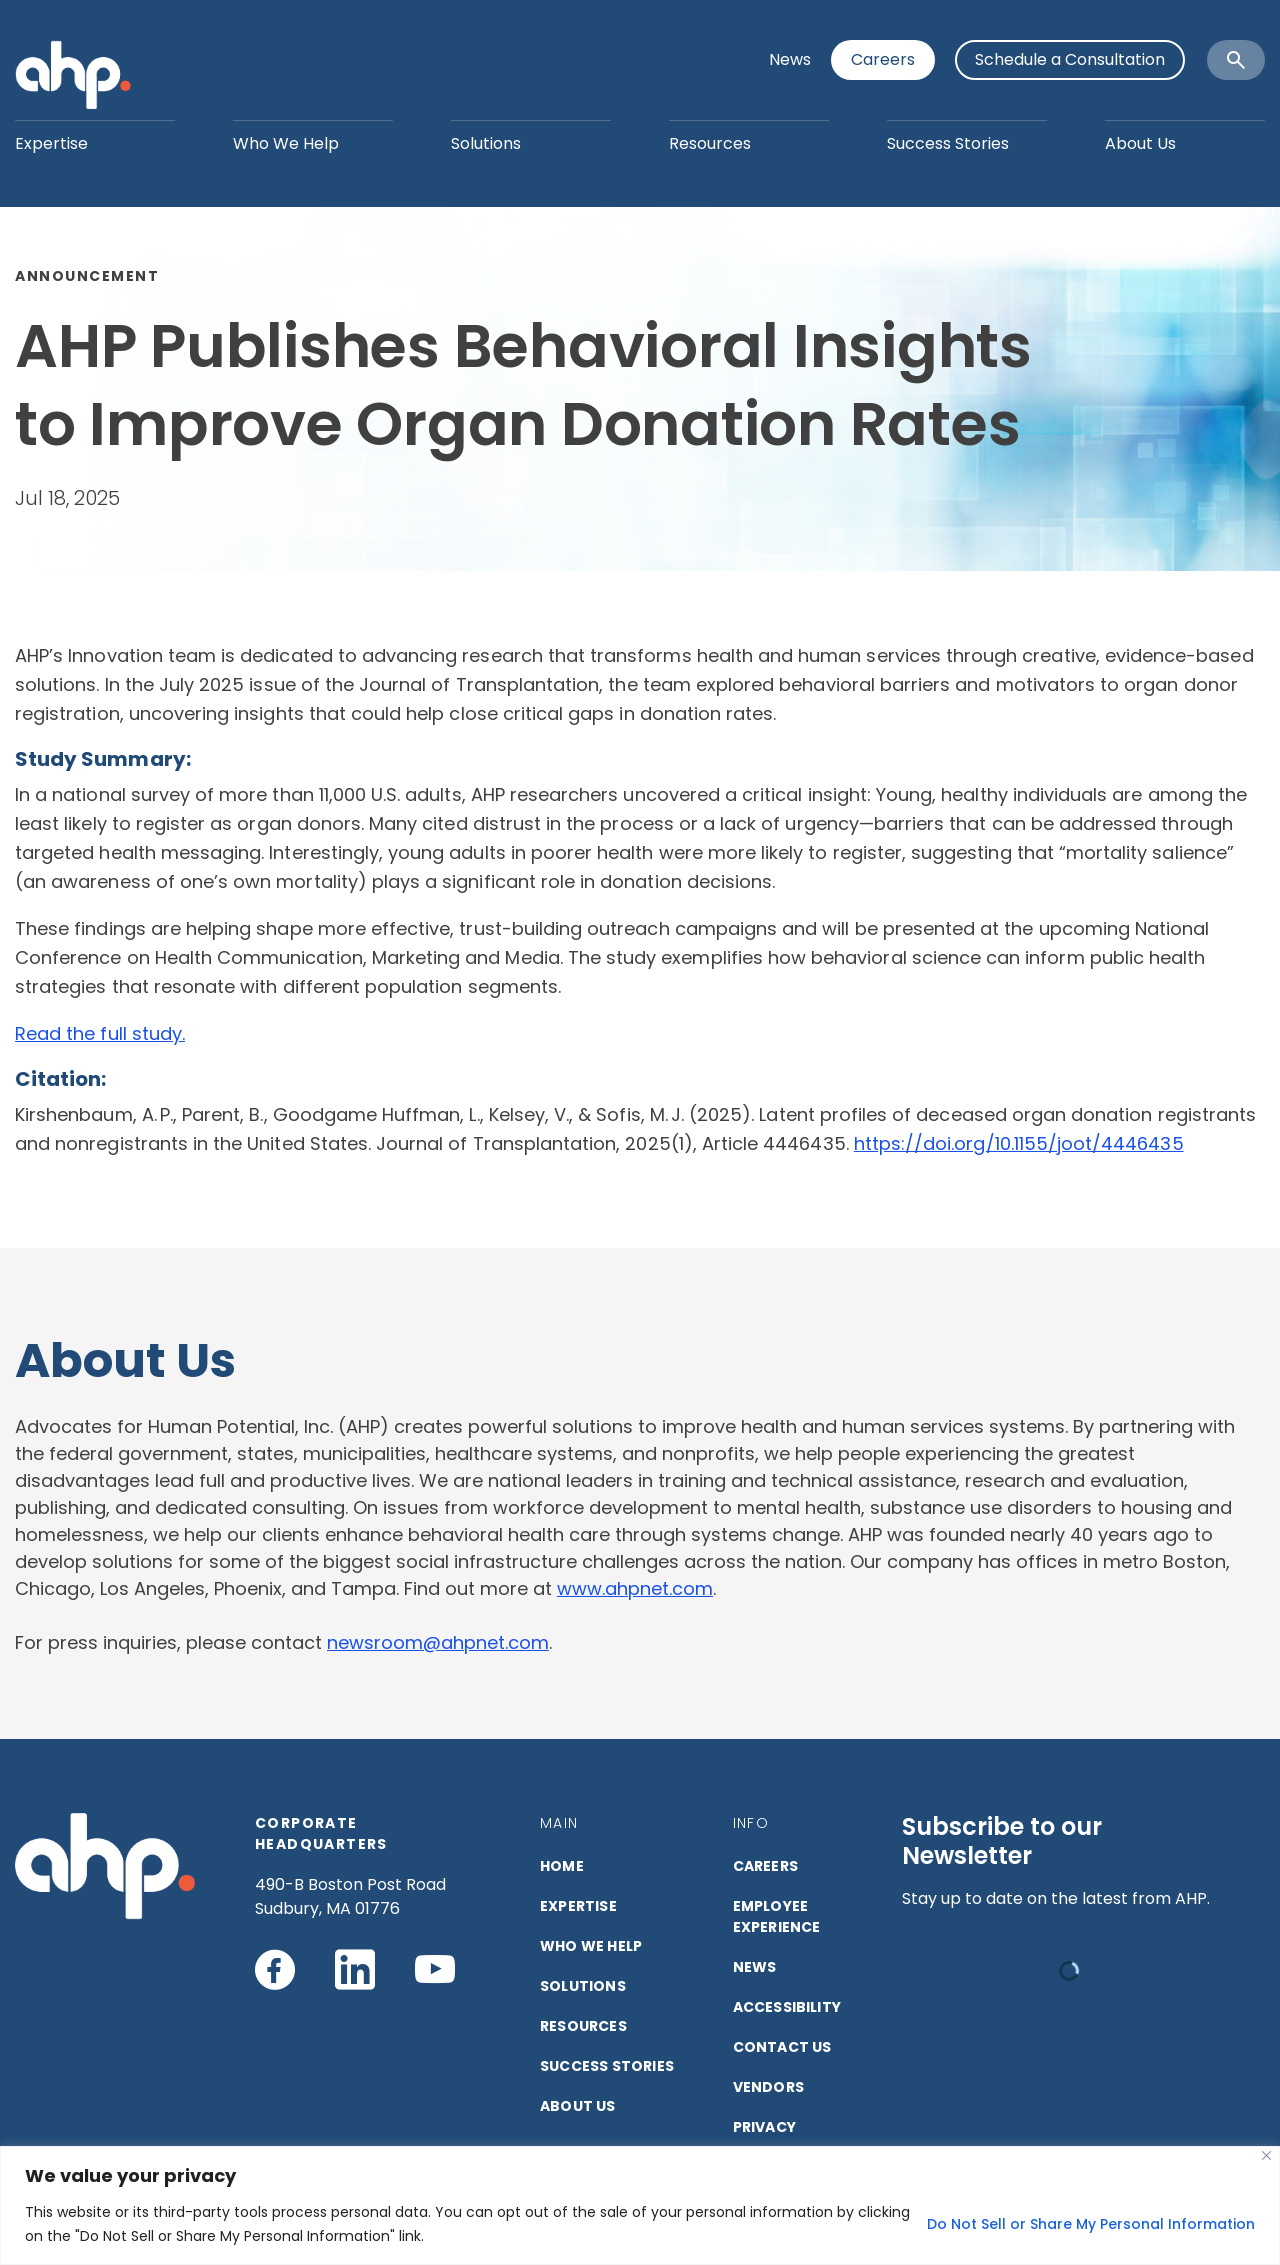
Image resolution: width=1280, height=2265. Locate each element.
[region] (640, 2205)
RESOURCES (583, 2026)
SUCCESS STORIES (607, 2066)
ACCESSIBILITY (787, 2007)
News (790, 59)
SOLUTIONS (583, 1986)
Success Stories (948, 143)
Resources (710, 143)
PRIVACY (764, 2127)
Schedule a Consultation (1070, 59)
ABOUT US (578, 2106)
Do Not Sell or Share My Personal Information (1091, 2224)
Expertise (51, 143)
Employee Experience (777, 1916)
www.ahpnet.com (635, 1588)
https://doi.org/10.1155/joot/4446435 (1019, 1143)
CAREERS (765, 1866)
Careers (883, 59)
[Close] (1266, 2155)
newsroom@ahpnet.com (438, 1642)
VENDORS (768, 2087)
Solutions (486, 143)
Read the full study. (100, 1033)
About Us (1140, 143)
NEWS (755, 1967)
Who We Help (286, 143)
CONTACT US (782, 2047)
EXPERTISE (578, 1906)
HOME (562, 1866)
